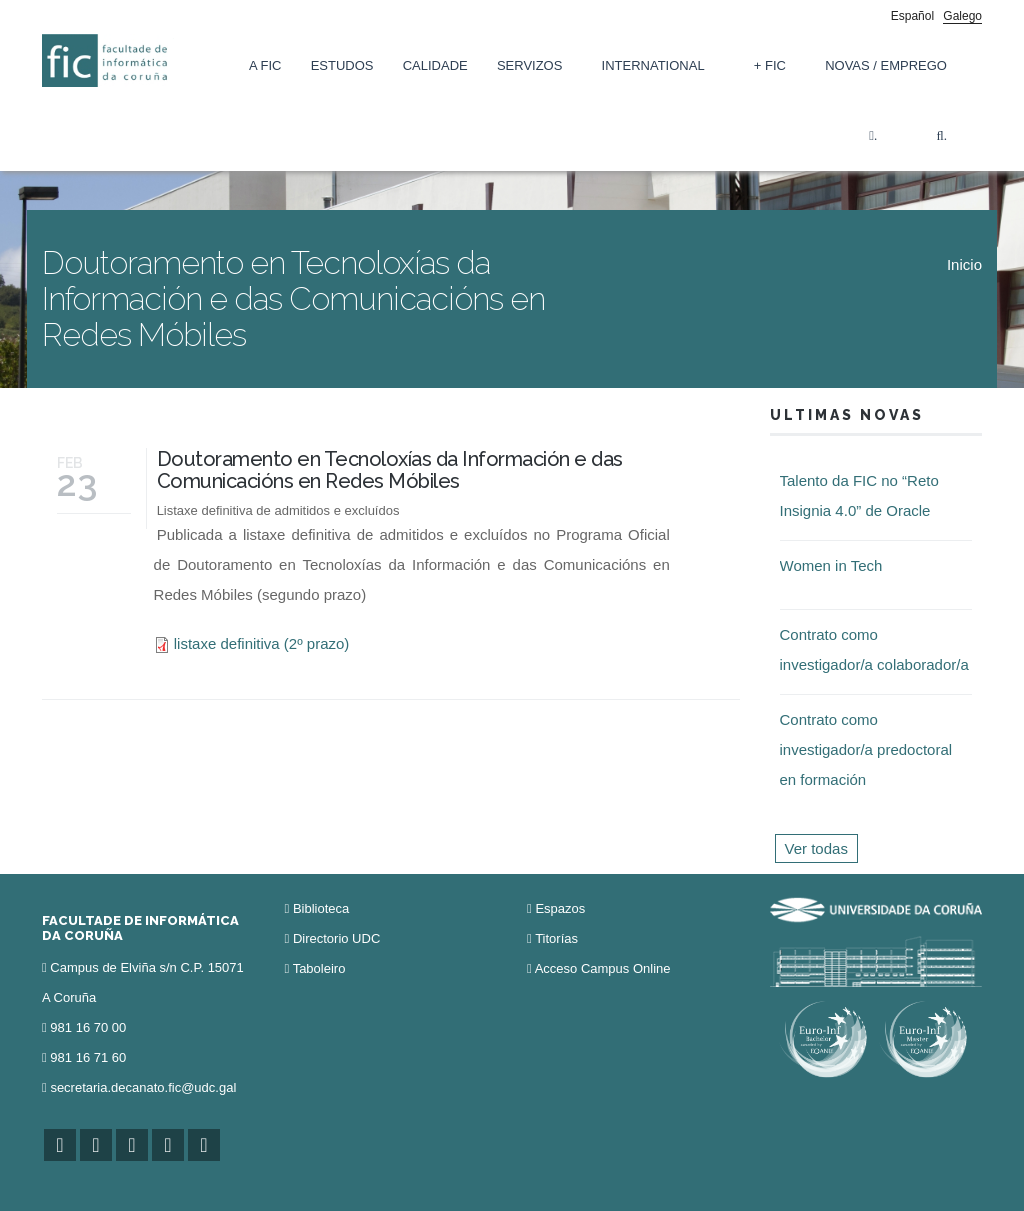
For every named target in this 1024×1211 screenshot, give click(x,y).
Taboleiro (319, 968)
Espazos (560, 908)
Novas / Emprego (886, 65)
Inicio (964, 264)
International (653, 65)
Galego (962, 16)
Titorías (556, 938)
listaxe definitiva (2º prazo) (262, 643)
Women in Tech (831, 565)
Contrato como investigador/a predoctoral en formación (866, 749)
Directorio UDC (336, 938)
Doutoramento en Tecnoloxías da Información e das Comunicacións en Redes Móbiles (390, 470)
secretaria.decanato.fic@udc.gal (143, 1087)
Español (912, 16)
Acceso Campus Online (603, 968)
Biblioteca (321, 908)
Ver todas (816, 848)
